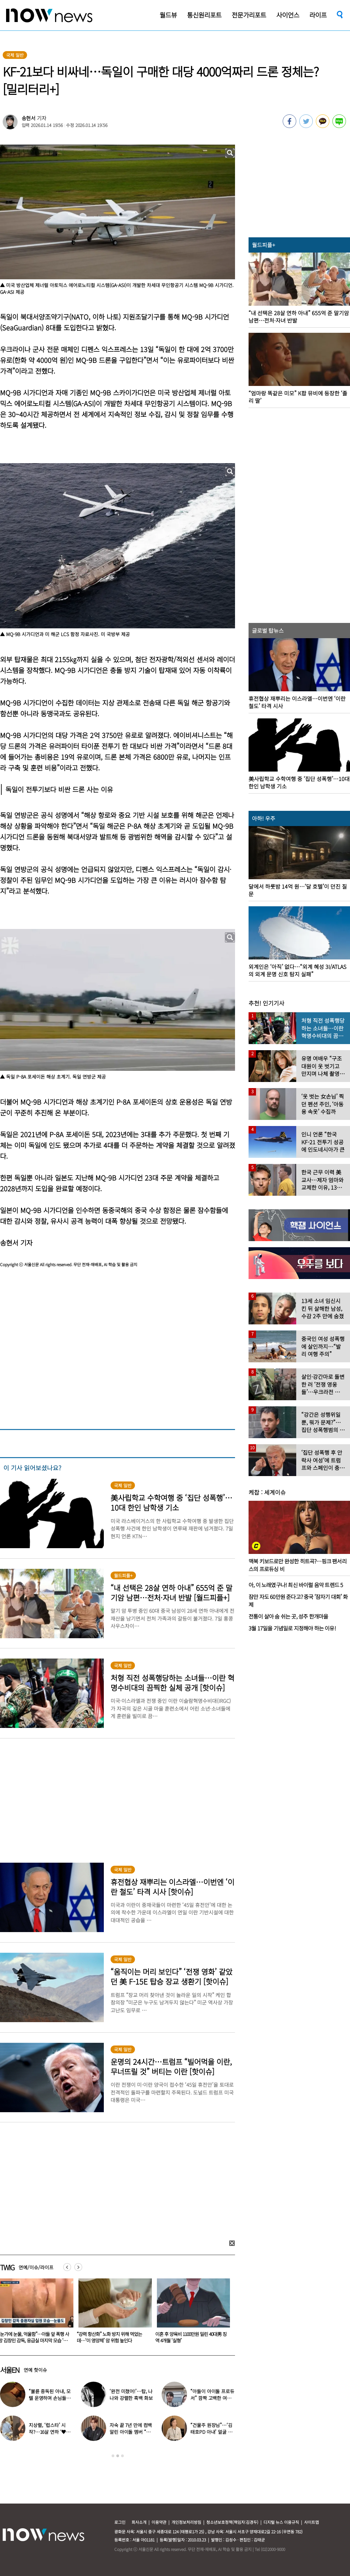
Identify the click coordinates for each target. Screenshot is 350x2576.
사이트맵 (311, 2522)
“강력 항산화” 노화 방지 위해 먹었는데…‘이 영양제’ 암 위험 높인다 (187, 2337)
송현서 (29, 118)
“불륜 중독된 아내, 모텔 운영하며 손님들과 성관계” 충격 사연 (50, 2398)
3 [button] (122, 2455)
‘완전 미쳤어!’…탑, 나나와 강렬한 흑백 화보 (131, 2394)
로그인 (119, 2522)
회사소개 (139, 2522)
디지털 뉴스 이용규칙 (281, 2522)
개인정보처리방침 (186, 2522)
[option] (112, 2313)
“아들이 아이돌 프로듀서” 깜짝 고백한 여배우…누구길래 (212, 2398)
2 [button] (117, 2455)
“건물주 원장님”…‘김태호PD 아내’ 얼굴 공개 (211, 2432)
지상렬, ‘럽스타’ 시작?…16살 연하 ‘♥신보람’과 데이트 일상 (49, 2432)
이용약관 (158, 2522)
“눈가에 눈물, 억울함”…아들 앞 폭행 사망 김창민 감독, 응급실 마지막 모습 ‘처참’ (112, 2340)
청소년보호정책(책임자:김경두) (232, 2522)
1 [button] (113, 2455)
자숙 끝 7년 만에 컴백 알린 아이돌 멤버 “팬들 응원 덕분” (131, 2432)
